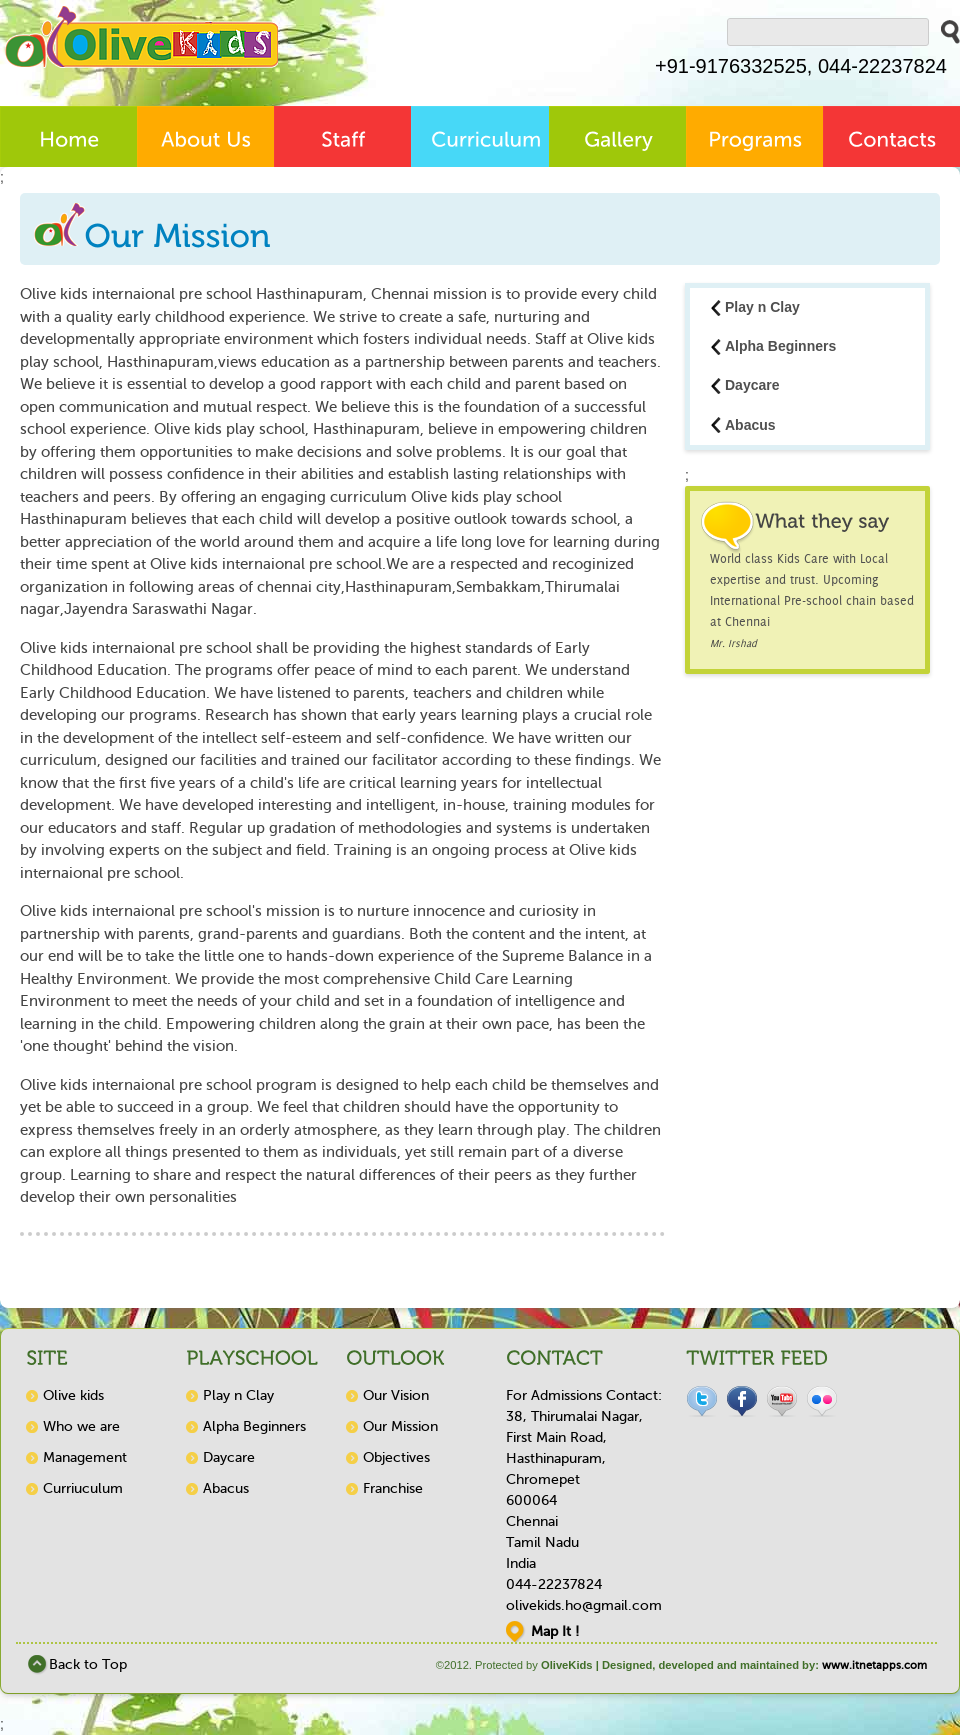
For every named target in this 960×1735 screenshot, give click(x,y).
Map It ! (555, 1631)
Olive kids (73, 1395)
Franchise (393, 1488)
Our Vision (396, 1395)
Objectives (396, 1457)
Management (85, 1457)
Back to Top (88, 1664)
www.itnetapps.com (874, 1665)
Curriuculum (83, 1488)
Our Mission (400, 1426)
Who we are (81, 1426)
